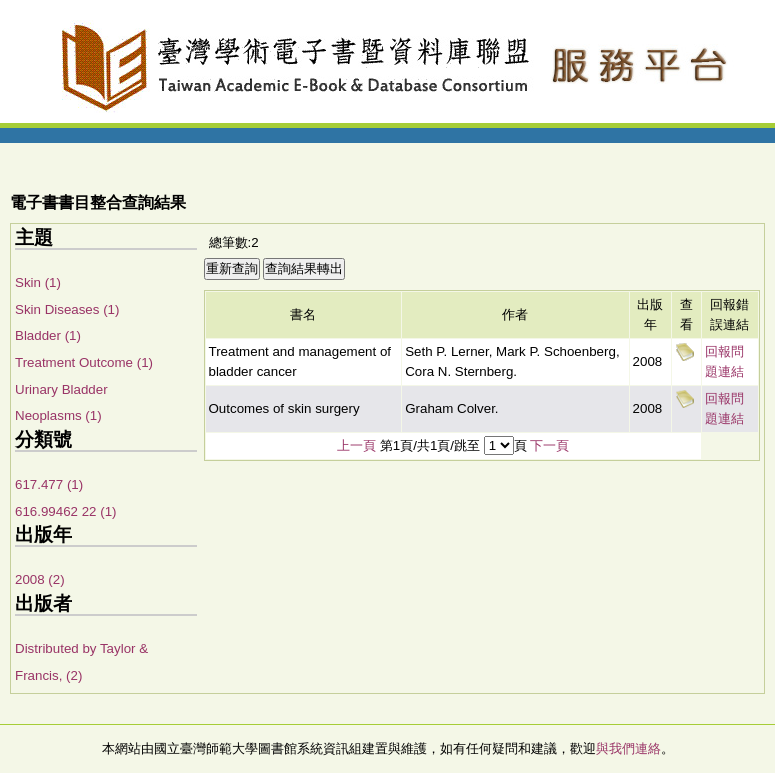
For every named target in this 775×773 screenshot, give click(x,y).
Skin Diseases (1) (67, 309)
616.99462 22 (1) (66, 511)
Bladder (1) (48, 335)
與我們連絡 (628, 748)
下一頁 (549, 445)
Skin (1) (38, 282)
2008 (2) (40, 579)
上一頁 (356, 445)
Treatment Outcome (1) (84, 362)
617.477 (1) (49, 484)
